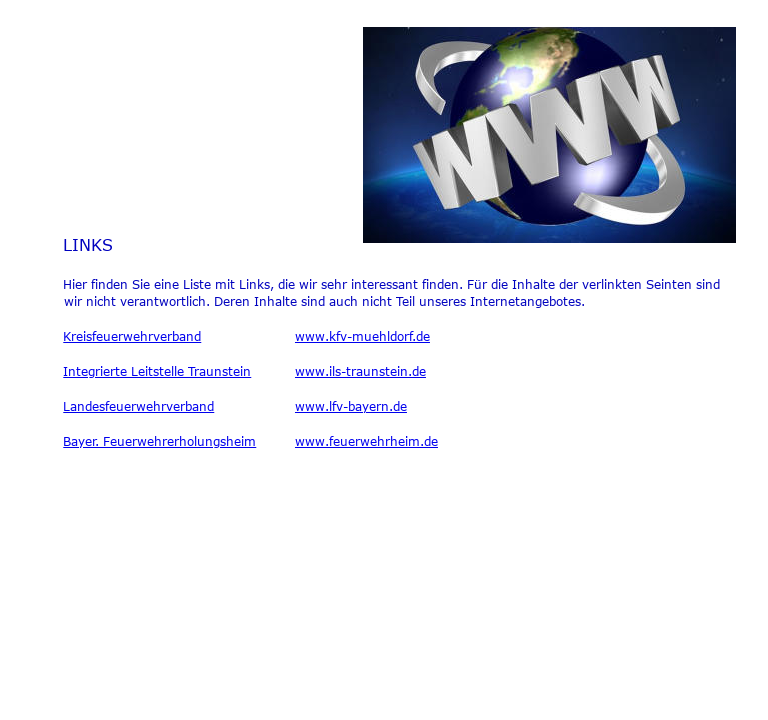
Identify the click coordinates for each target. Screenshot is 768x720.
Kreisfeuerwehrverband (132, 336)
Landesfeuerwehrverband (138, 406)
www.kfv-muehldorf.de (362, 336)
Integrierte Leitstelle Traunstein (157, 371)
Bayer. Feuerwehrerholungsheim (159, 441)
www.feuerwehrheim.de (366, 441)
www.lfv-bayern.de (351, 406)
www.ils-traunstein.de (360, 371)
